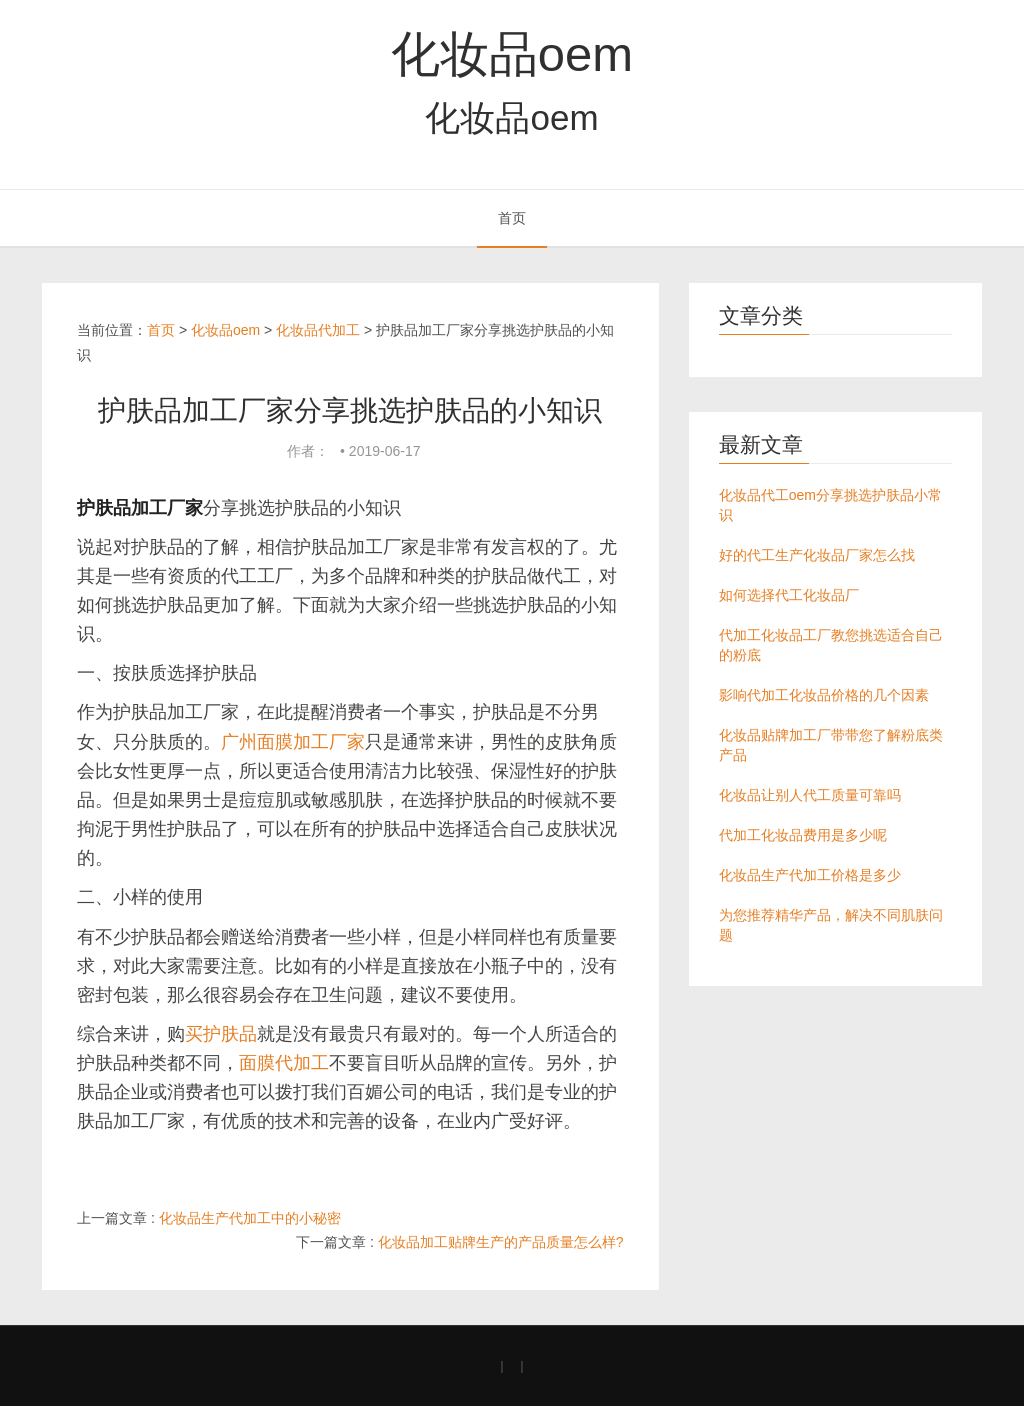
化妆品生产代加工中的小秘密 (250, 1218)
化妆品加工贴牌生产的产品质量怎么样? (501, 1242)
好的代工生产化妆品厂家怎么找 (817, 555)
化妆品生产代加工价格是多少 (810, 875)
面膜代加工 (284, 1063)
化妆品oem (512, 54)
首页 (512, 218)
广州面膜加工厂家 (293, 742)
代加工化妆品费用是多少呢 (803, 835)
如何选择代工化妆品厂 (789, 595)
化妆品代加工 (318, 330)
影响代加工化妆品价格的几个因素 (824, 695)
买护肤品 (221, 1034)
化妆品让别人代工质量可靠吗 (810, 795)
